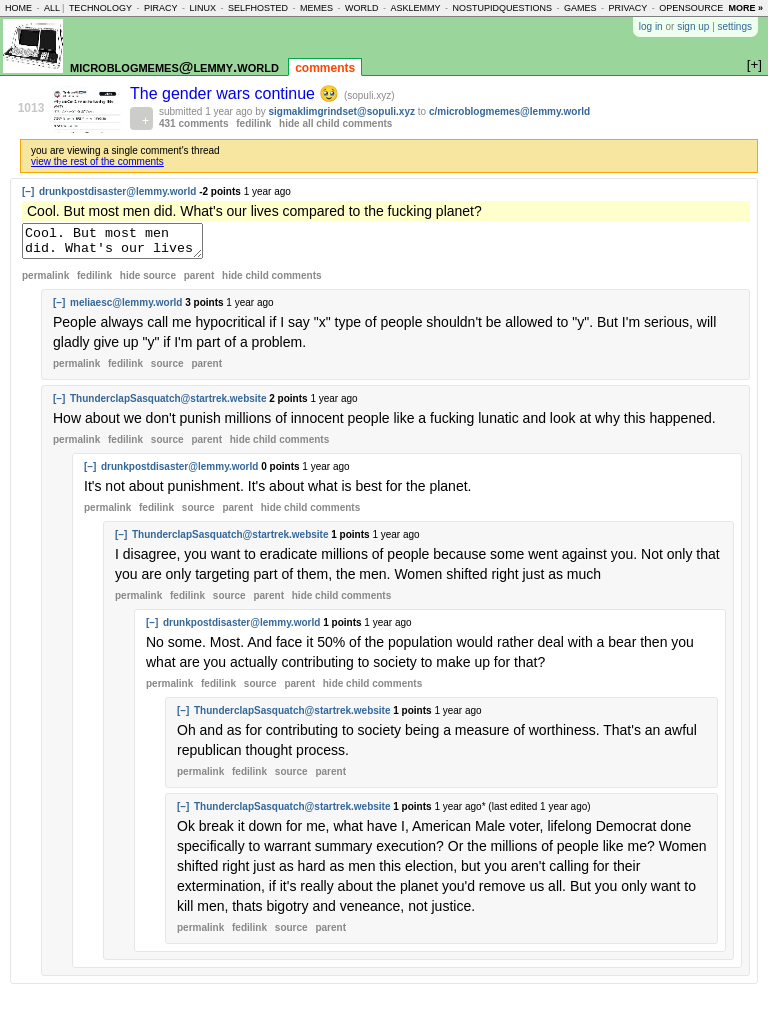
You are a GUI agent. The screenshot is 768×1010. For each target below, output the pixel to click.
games (580, 8)
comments (325, 68)
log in (651, 26)
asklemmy (415, 8)
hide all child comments (335, 123)
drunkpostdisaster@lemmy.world (117, 191)
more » (745, 8)
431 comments (193, 123)
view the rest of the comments (97, 161)
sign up (693, 26)
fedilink (253, 123)
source (167, 369)
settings (735, 26)
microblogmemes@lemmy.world (174, 66)
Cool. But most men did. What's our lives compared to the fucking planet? (122, 244)
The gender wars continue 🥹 (237, 93)
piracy (161, 8)
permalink (45, 281)
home (18, 8)
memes (316, 8)
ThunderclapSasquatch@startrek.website (168, 404)
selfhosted (258, 8)
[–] (28, 191)
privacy (628, 8)
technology (100, 8)
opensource (691, 8)
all (52, 8)
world (362, 8)
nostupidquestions (502, 8)
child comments (271, 281)
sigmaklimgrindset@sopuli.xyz (342, 111)
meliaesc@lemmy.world (126, 308)
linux (202, 8)
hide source (148, 281)
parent (199, 281)
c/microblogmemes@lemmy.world (509, 111)
